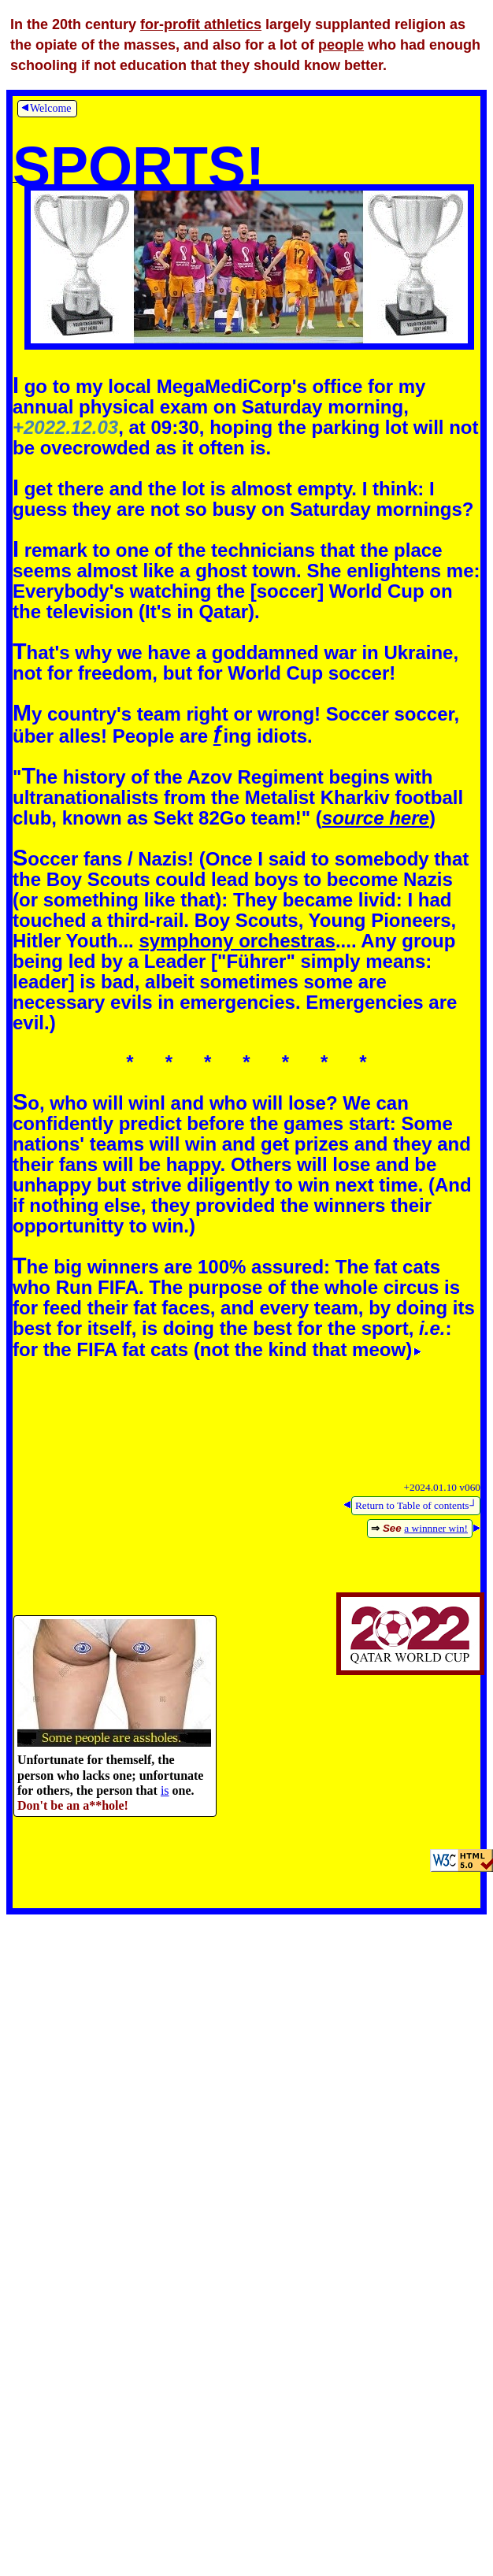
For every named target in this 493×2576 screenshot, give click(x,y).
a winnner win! (436, 1528)
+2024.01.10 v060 (442, 1487)
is (165, 1790)
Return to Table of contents (416, 1505)
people (341, 45)
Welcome (45, 108)
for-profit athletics (200, 24)
